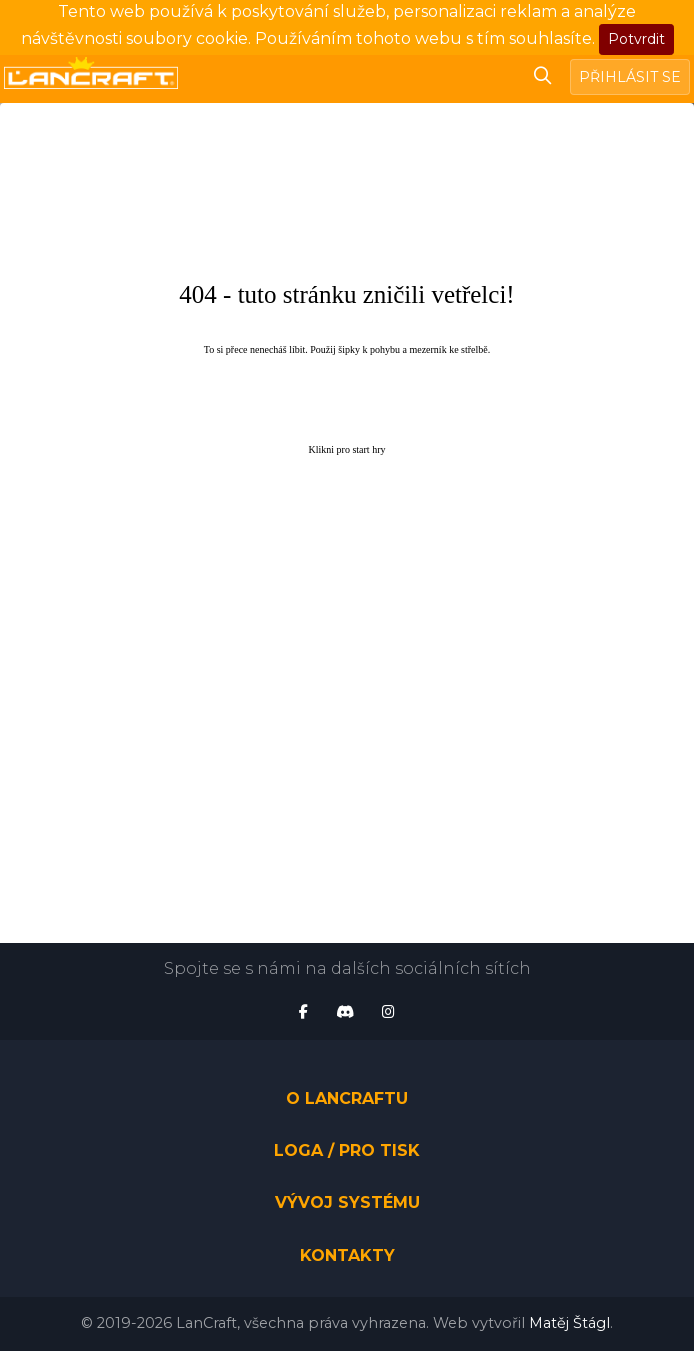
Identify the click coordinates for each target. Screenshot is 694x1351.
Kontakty (347, 1255)
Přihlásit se (630, 77)
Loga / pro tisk (347, 1150)
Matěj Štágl (569, 1323)
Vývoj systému (347, 1203)
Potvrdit (636, 39)
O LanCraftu (347, 1098)
